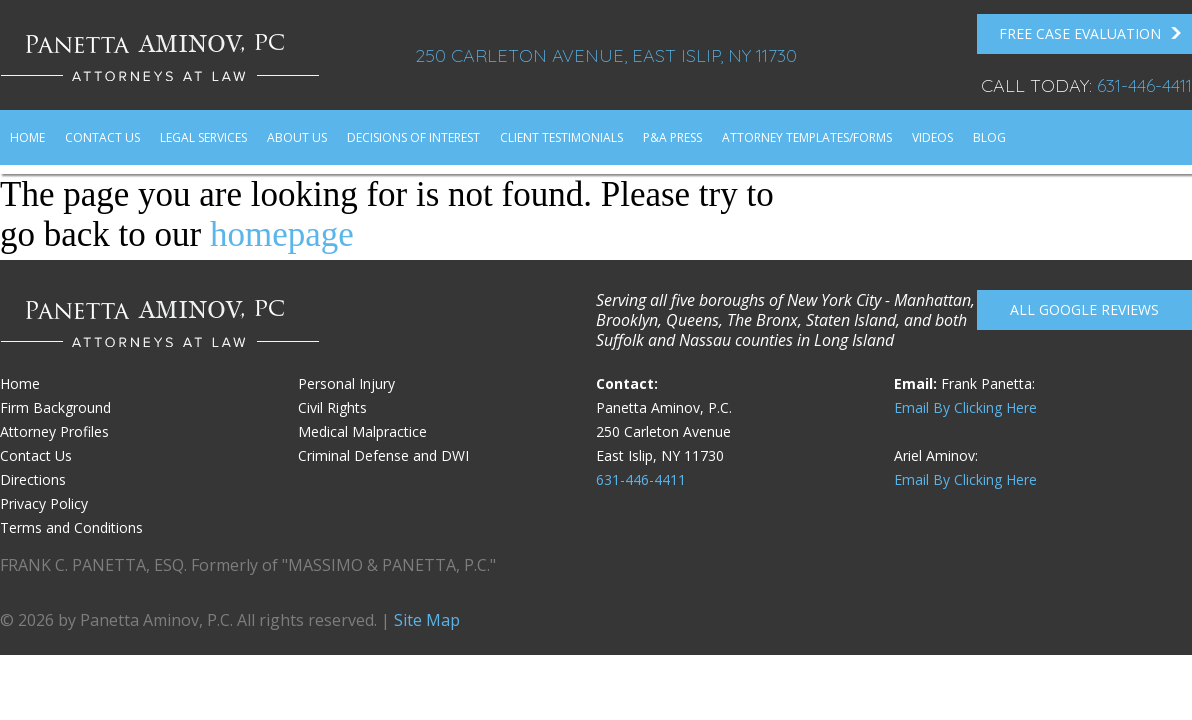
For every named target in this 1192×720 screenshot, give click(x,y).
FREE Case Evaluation (1090, 34)
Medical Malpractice (362, 431)
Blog (989, 137)
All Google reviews (1084, 309)
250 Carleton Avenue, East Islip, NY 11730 (606, 55)
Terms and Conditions (71, 527)
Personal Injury (346, 383)
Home (27, 137)
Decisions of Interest (413, 137)
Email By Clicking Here (965, 407)
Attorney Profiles (54, 431)
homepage (282, 234)
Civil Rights (332, 407)
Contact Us (102, 137)
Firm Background (55, 407)
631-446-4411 (1144, 85)
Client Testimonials (561, 137)
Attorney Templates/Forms (807, 137)
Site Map (427, 620)
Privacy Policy (44, 503)
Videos (932, 137)
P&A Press (672, 137)
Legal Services (203, 137)
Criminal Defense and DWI (383, 455)
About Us (297, 137)
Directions (33, 479)
